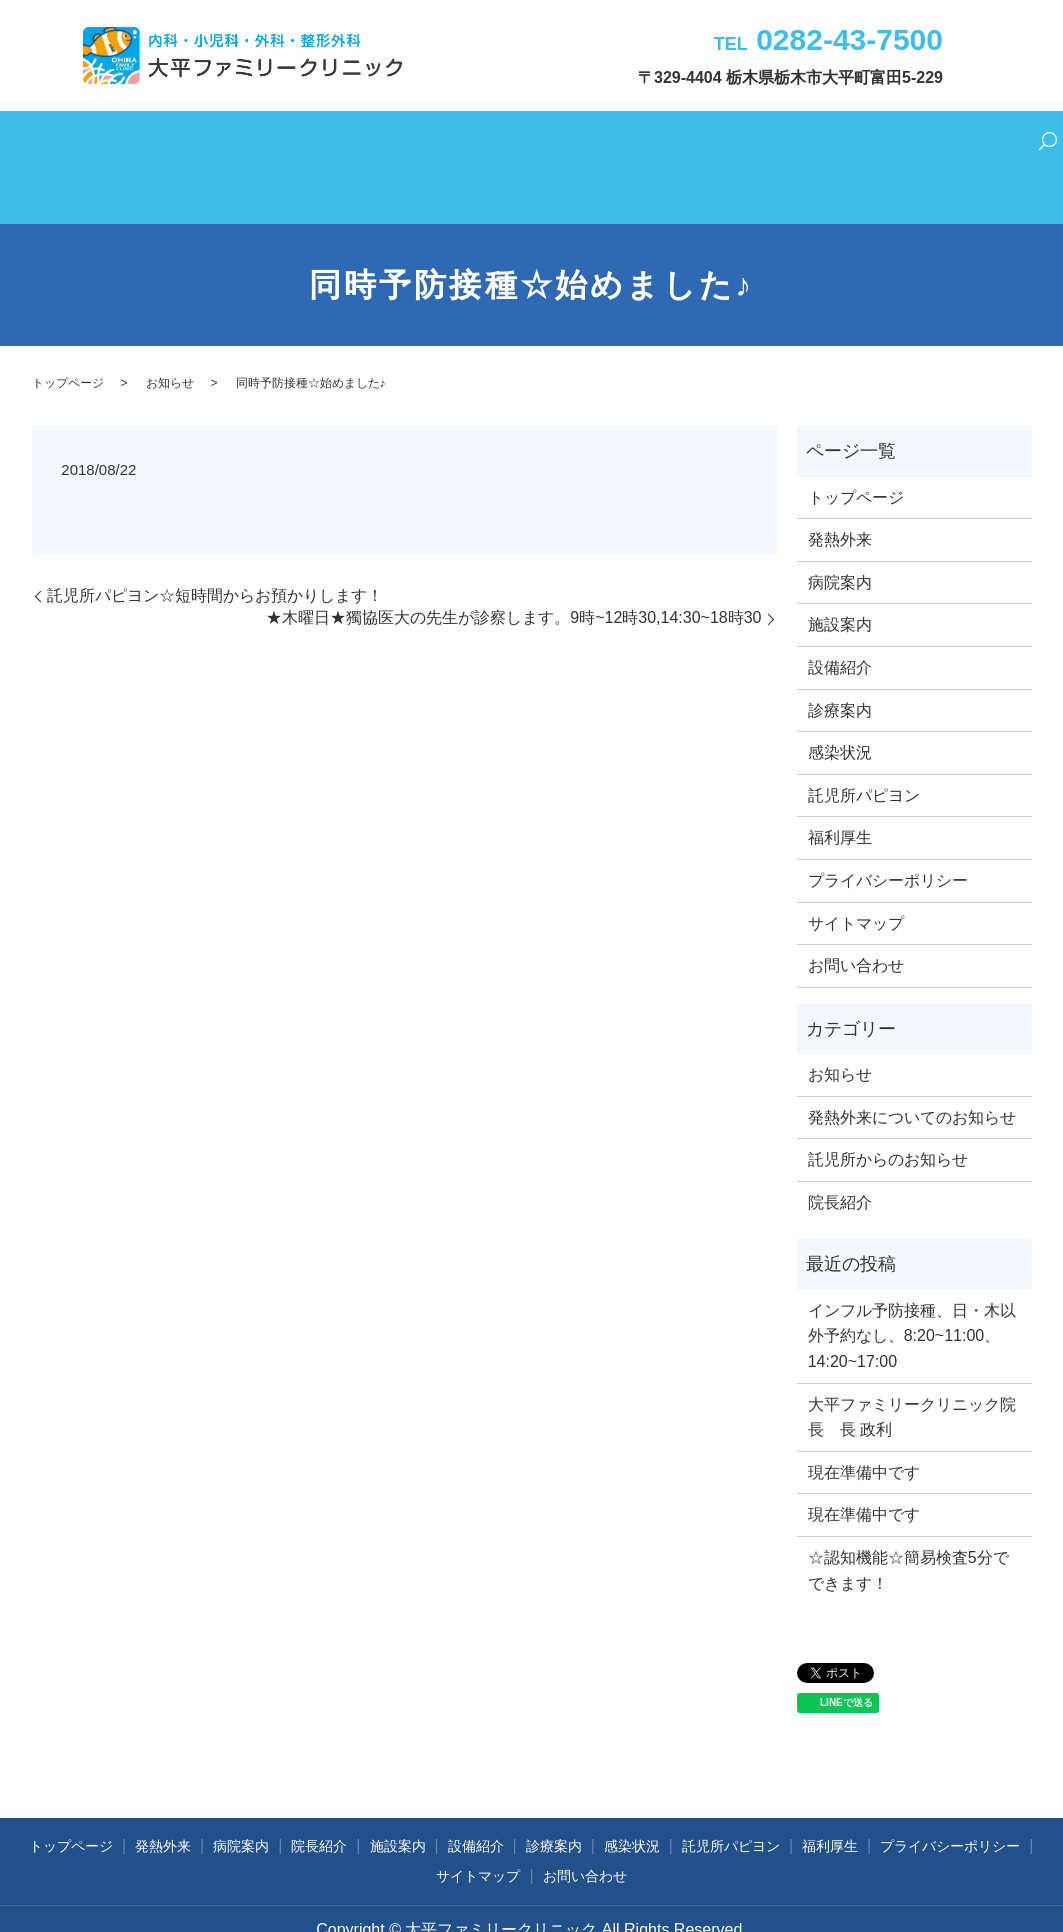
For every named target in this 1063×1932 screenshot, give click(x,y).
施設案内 (413, 141)
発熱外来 (187, 141)
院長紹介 (338, 141)
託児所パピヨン (735, 141)
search (992, 142)
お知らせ (170, 331)
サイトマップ (856, 871)
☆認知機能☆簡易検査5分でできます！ (908, 1518)
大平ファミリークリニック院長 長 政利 (912, 1365)
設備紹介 (488, 141)
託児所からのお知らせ (888, 1107)
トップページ (98, 141)
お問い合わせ (921, 141)
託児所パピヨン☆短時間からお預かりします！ (215, 543)
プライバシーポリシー (888, 828)
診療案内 (564, 141)
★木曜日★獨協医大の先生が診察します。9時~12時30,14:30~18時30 (513, 566)
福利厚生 (831, 141)
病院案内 (263, 141)
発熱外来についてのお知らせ (912, 1065)
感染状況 (639, 141)
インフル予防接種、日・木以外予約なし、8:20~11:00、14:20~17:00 (912, 1284)
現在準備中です (864, 1420)
